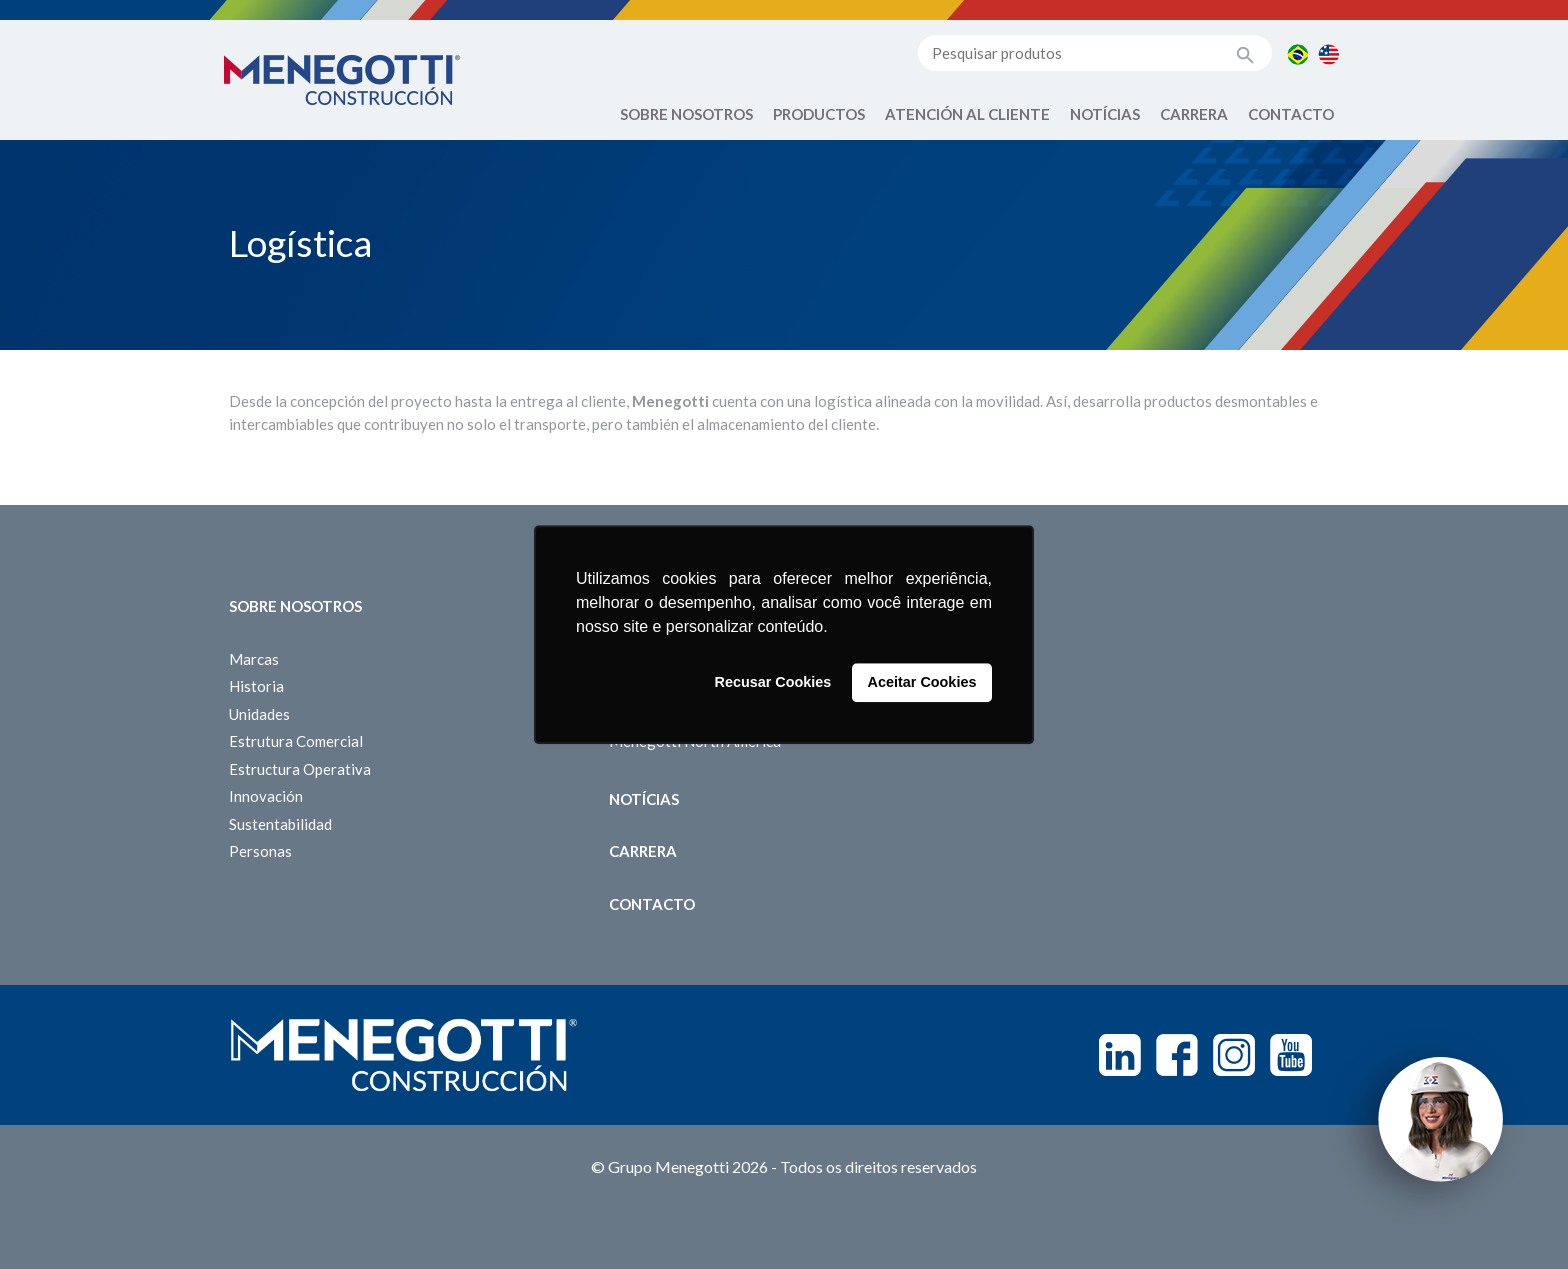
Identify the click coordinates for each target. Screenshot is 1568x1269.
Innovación (266, 796)
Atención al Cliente (967, 114)
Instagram (1234, 1055)
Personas (260, 851)
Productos (819, 114)
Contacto (1291, 114)
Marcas (254, 659)
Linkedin (1120, 1055)
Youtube (1291, 1055)
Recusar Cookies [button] (773, 683)
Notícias (1105, 114)
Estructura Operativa (300, 769)
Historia (256, 686)
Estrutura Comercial (296, 741)
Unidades (259, 714)
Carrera (1194, 114)
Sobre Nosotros (686, 114)
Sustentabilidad (280, 824)
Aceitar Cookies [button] (922, 683)
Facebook (1177, 1055)
